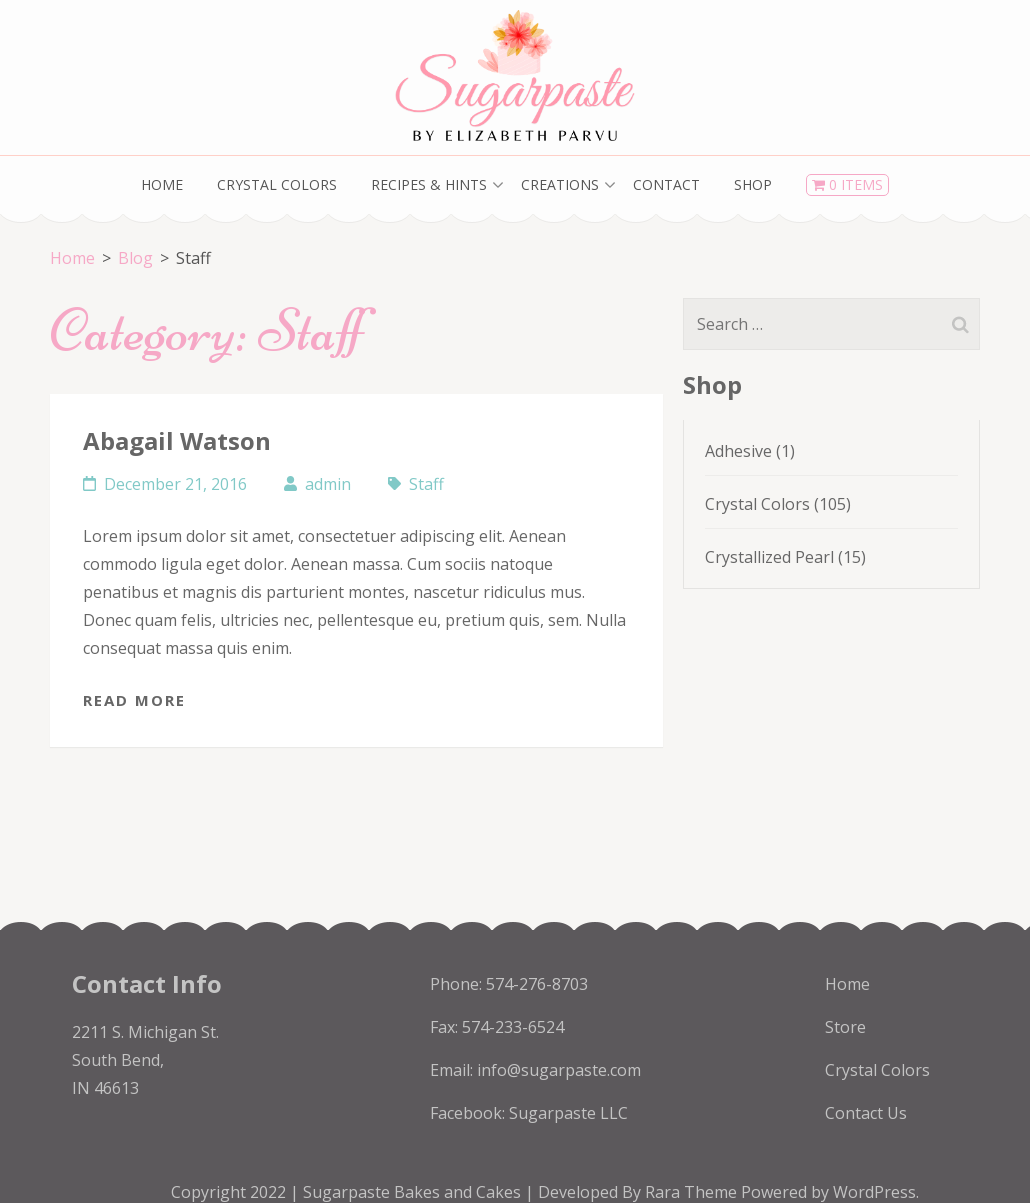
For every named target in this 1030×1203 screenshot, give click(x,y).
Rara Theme (693, 1192)
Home (162, 184)
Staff (426, 484)
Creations (560, 184)
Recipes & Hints (429, 184)
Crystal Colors (277, 184)
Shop (753, 184)
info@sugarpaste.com (559, 1070)
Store (845, 1027)
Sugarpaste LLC (568, 1113)
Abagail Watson (177, 440)
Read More (134, 700)
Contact (666, 184)
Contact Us (866, 1113)
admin (328, 484)
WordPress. (876, 1192)
